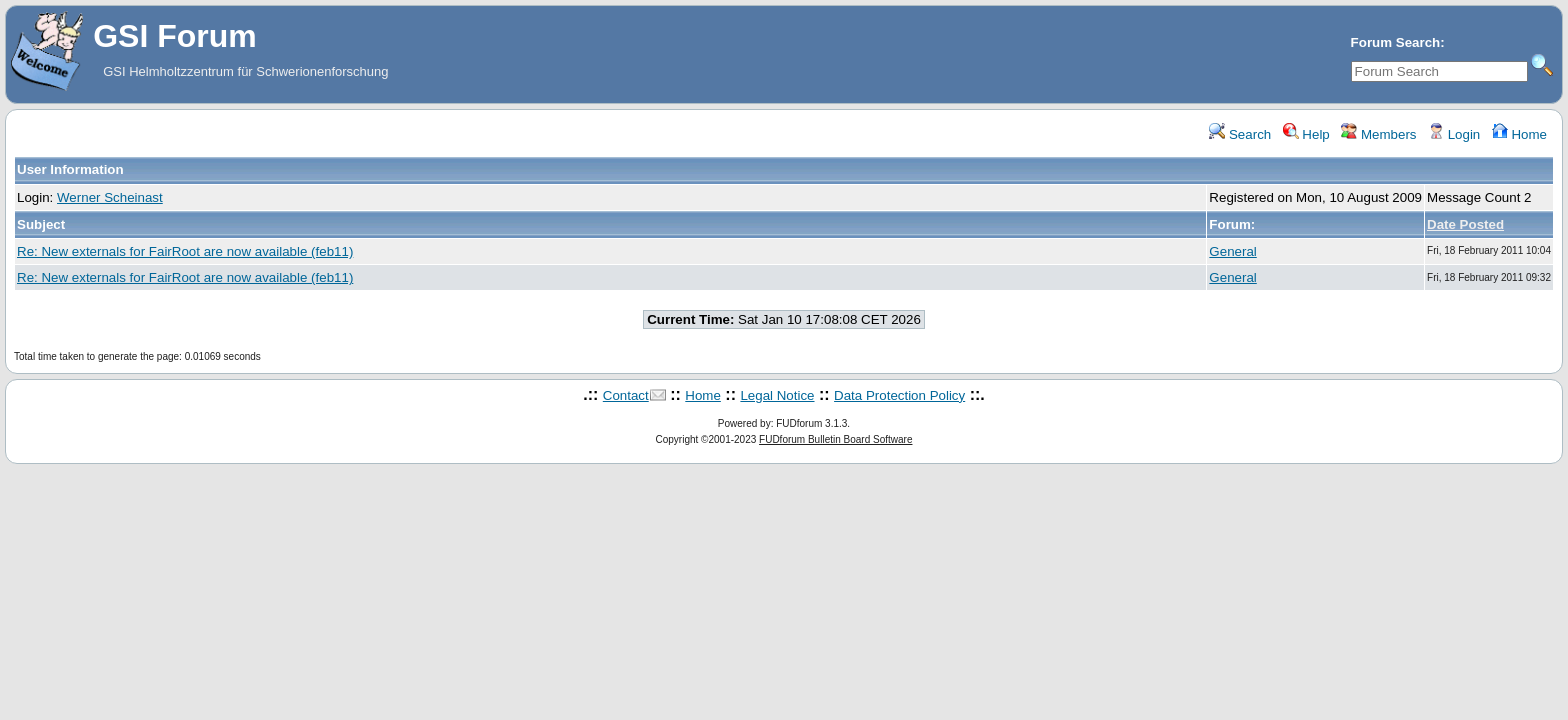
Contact (626, 395)
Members (1378, 134)
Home (1519, 134)
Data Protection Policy (899, 395)
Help (1306, 134)
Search (1240, 134)
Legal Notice (777, 395)
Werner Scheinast (110, 197)
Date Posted (1465, 224)
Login (1454, 134)
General (1232, 251)
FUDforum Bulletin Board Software (835, 439)
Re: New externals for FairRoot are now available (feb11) (185, 251)
